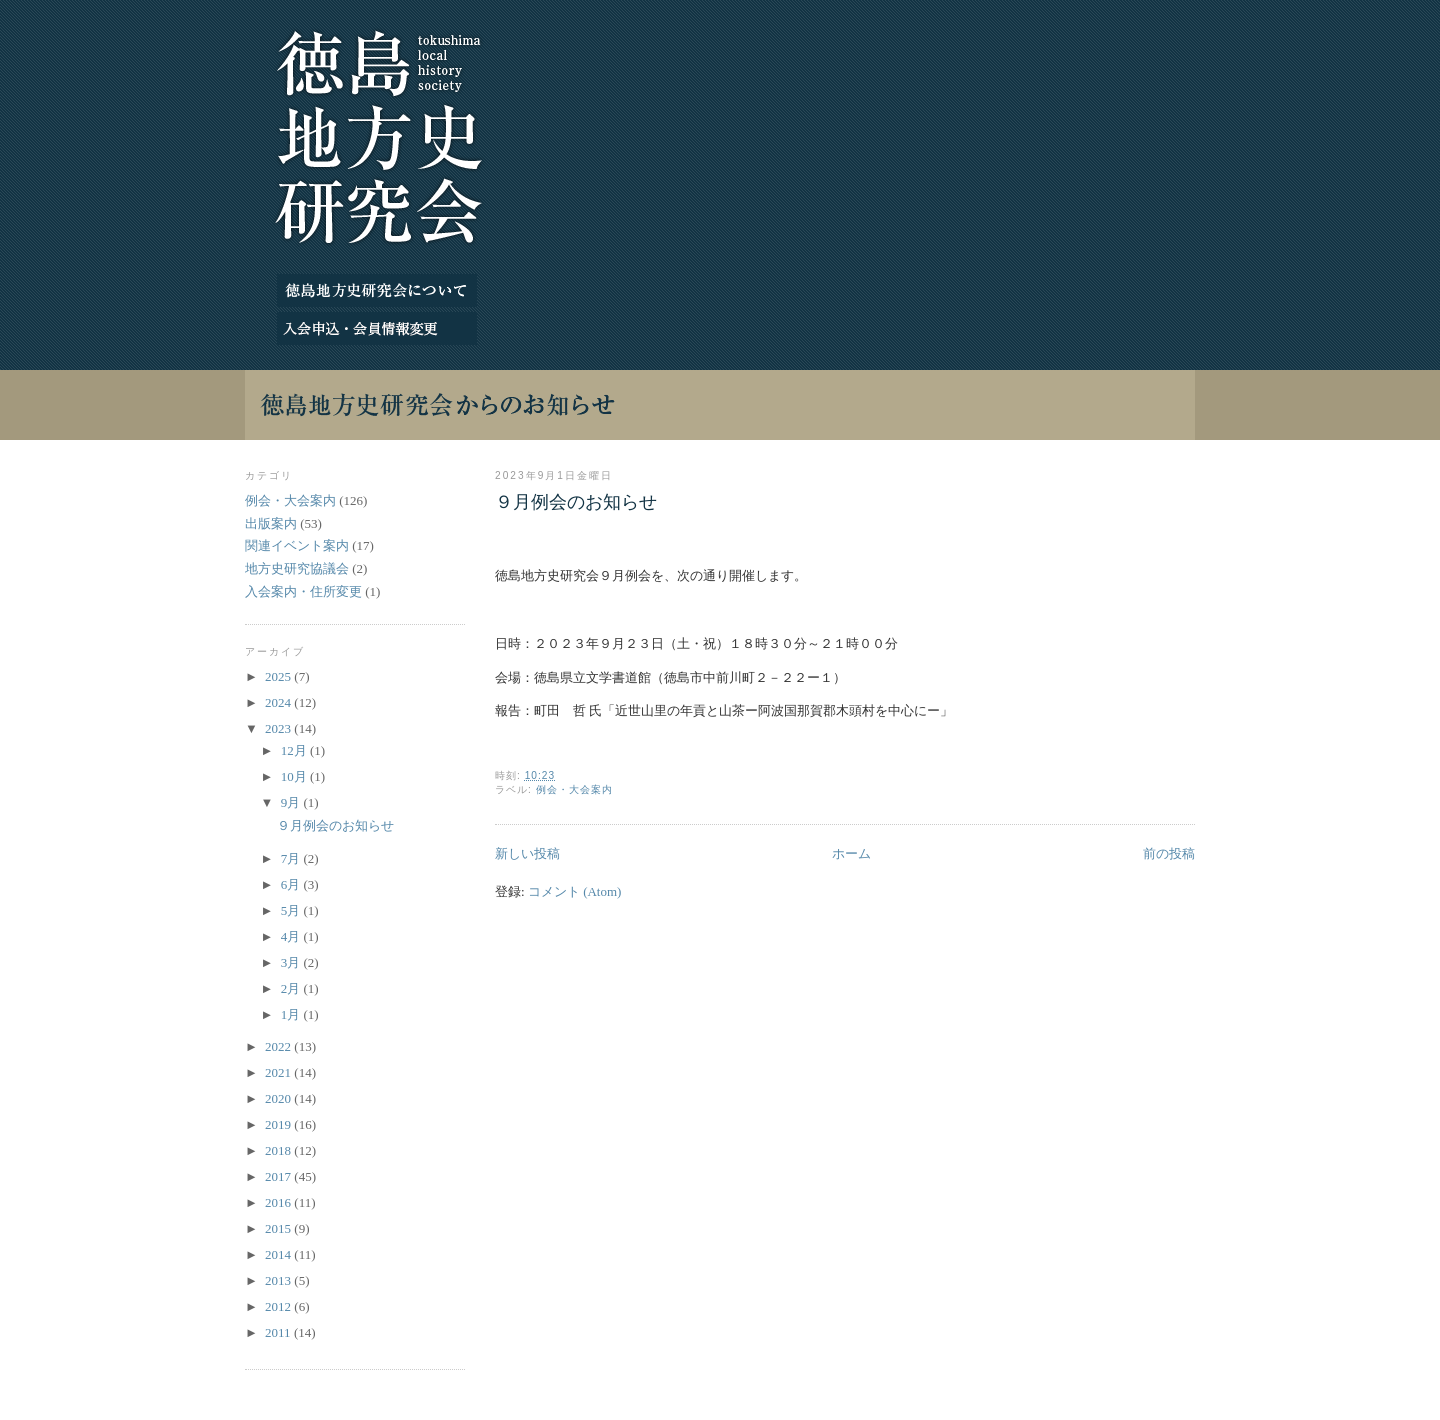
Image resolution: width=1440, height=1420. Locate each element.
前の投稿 (1169, 853)
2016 (279, 1202)
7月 (292, 858)
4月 (292, 936)
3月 (292, 962)
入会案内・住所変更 (303, 591)
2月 (292, 988)
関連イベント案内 (297, 545)
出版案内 (271, 523)
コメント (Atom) (575, 891)
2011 (279, 1332)
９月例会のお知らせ (576, 502)
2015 (279, 1228)
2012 (279, 1306)
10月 (295, 776)
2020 (279, 1098)
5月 (292, 910)
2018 (279, 1150)
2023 (279, 728)
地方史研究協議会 (297, 568)
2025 (279, 676)
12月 (295, 750)
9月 (292, 802)
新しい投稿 (527, 853)
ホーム (851, 853)
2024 (279, 702)
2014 (279, 1254)
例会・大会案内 (574, 789)
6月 (292, 884)
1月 (292, 1014)
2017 (279, 1176)
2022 (279, 1046)
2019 (279, 1124)
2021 (279, 1072)
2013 (279, 1280)
